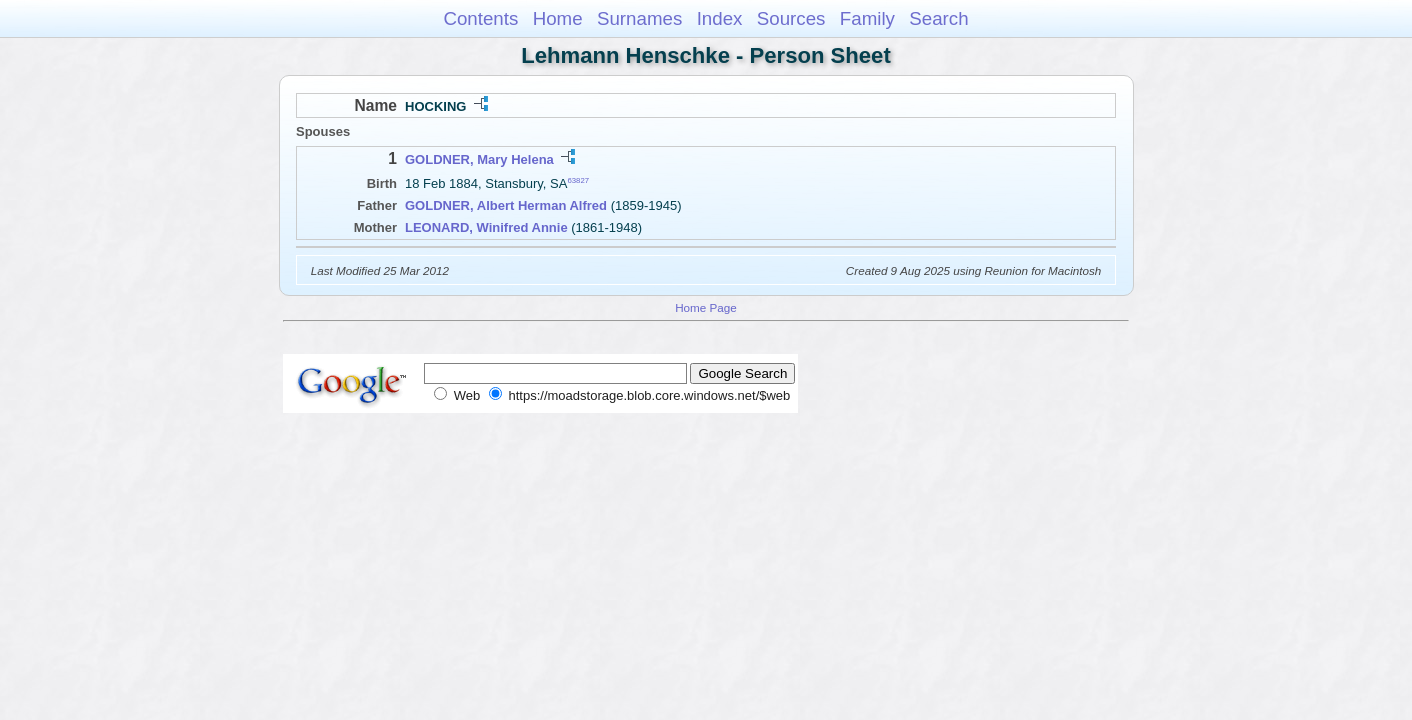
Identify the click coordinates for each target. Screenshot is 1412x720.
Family (867, 18)
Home (558, 18)
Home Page (706, 307)
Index (720, 18)
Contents (480, 18)
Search (938, 18)
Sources (791, 18)
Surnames (639, 18)
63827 (578, 180)
